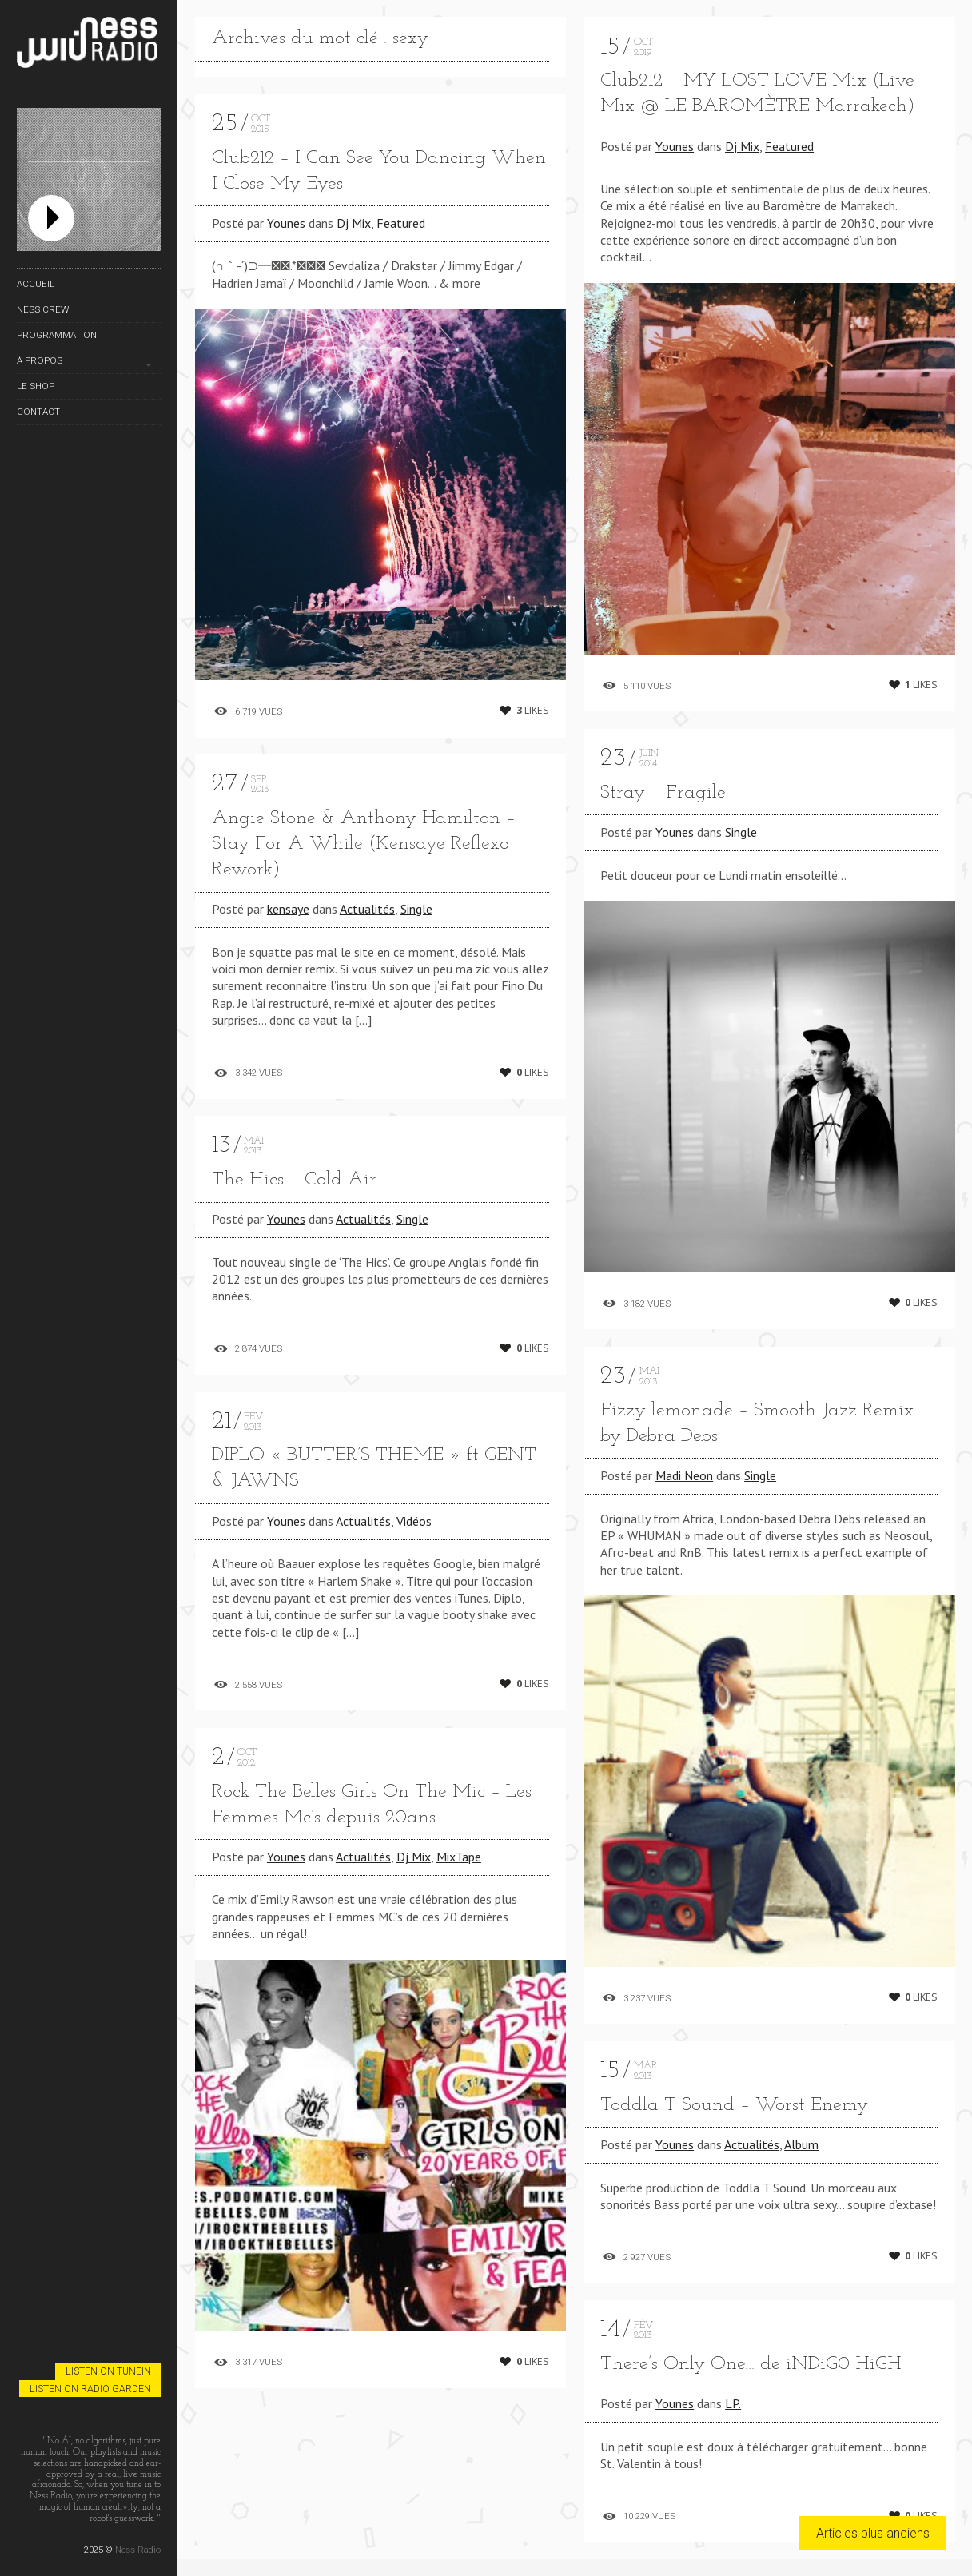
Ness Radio (138, 2549)
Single (741, 832)
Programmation (57, 334)
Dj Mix (354, 223)
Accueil (35, 283)
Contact (38, 411)
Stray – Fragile (663, 792)
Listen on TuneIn (108, 2371)
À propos (39, 360)
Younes (286, 223)
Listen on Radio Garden (90, 2389)
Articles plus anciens (873, 2533)
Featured (400, 223)
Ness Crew (43, 309)
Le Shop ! (38, 386)
